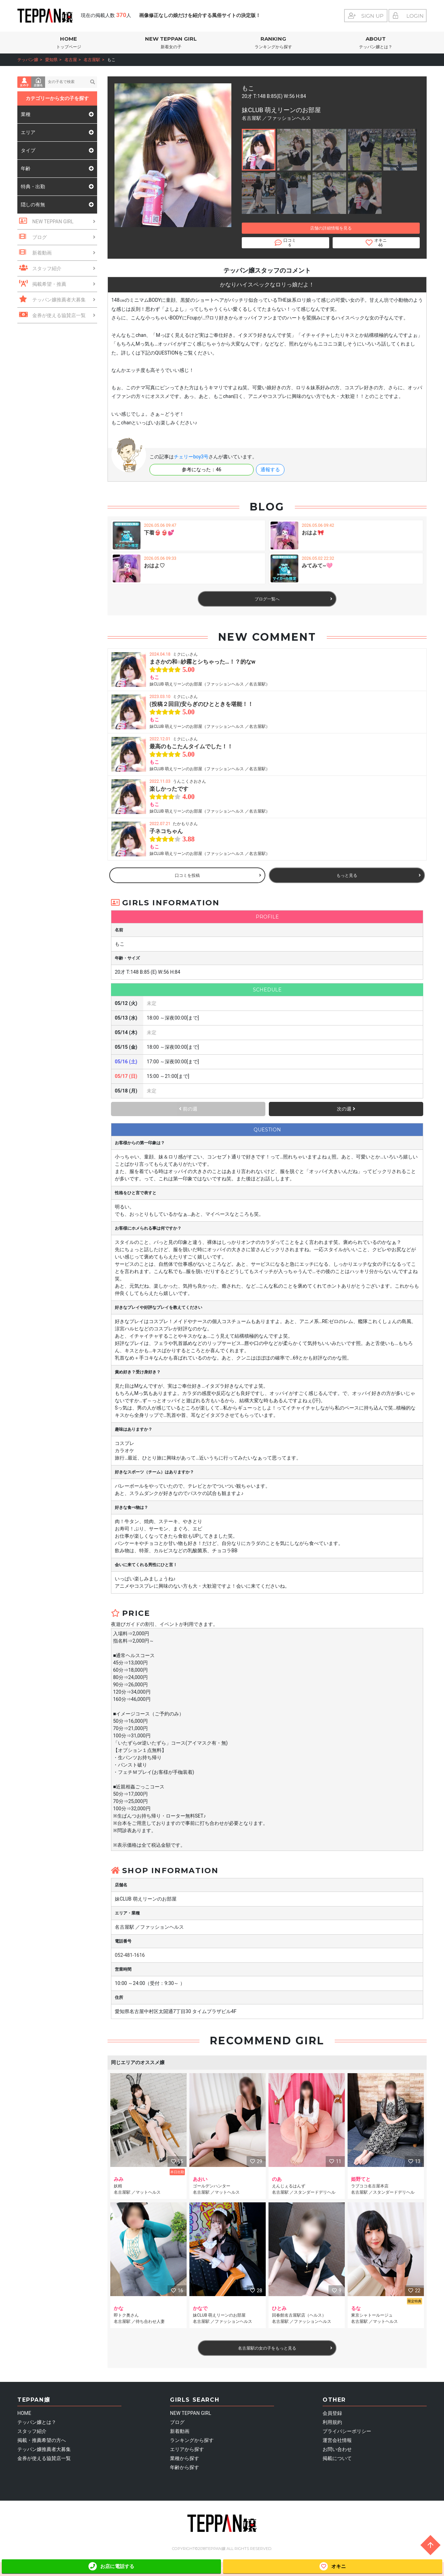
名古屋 (71, 59)
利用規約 (332, 2422)
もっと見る (378, 875)
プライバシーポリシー (347, 2431)
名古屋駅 (92, 59)
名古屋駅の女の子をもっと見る (285, 2348)
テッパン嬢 (27, 59)
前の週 (188, 1109)
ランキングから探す (192, 2440)
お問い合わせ (337, 2449)
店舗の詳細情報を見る (331, 228)
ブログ (177, 2422)
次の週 (346, 1109)
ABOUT (375, 42)
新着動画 (179, 2431)
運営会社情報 (337, 2440)
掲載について (337, 2458)
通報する (270, 469)
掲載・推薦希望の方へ (41, 2440)
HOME (68, 42)
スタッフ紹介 (31, 2431)
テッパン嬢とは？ (36, 2422)
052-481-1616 (130, 1955)
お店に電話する (111, 2566)
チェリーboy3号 (191, 456)
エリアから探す (187, 2449)
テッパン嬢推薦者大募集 (44, 2449)
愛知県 (51, 59)
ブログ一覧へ (293, 599)
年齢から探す (184, 2467)
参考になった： (201, 469)
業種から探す (184, 2458)
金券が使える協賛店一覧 (44, 2458)
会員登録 (332, 2413)
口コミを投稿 (218, 875)
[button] (258, 150)
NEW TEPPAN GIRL (171, 42)
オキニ (332, 2566)
